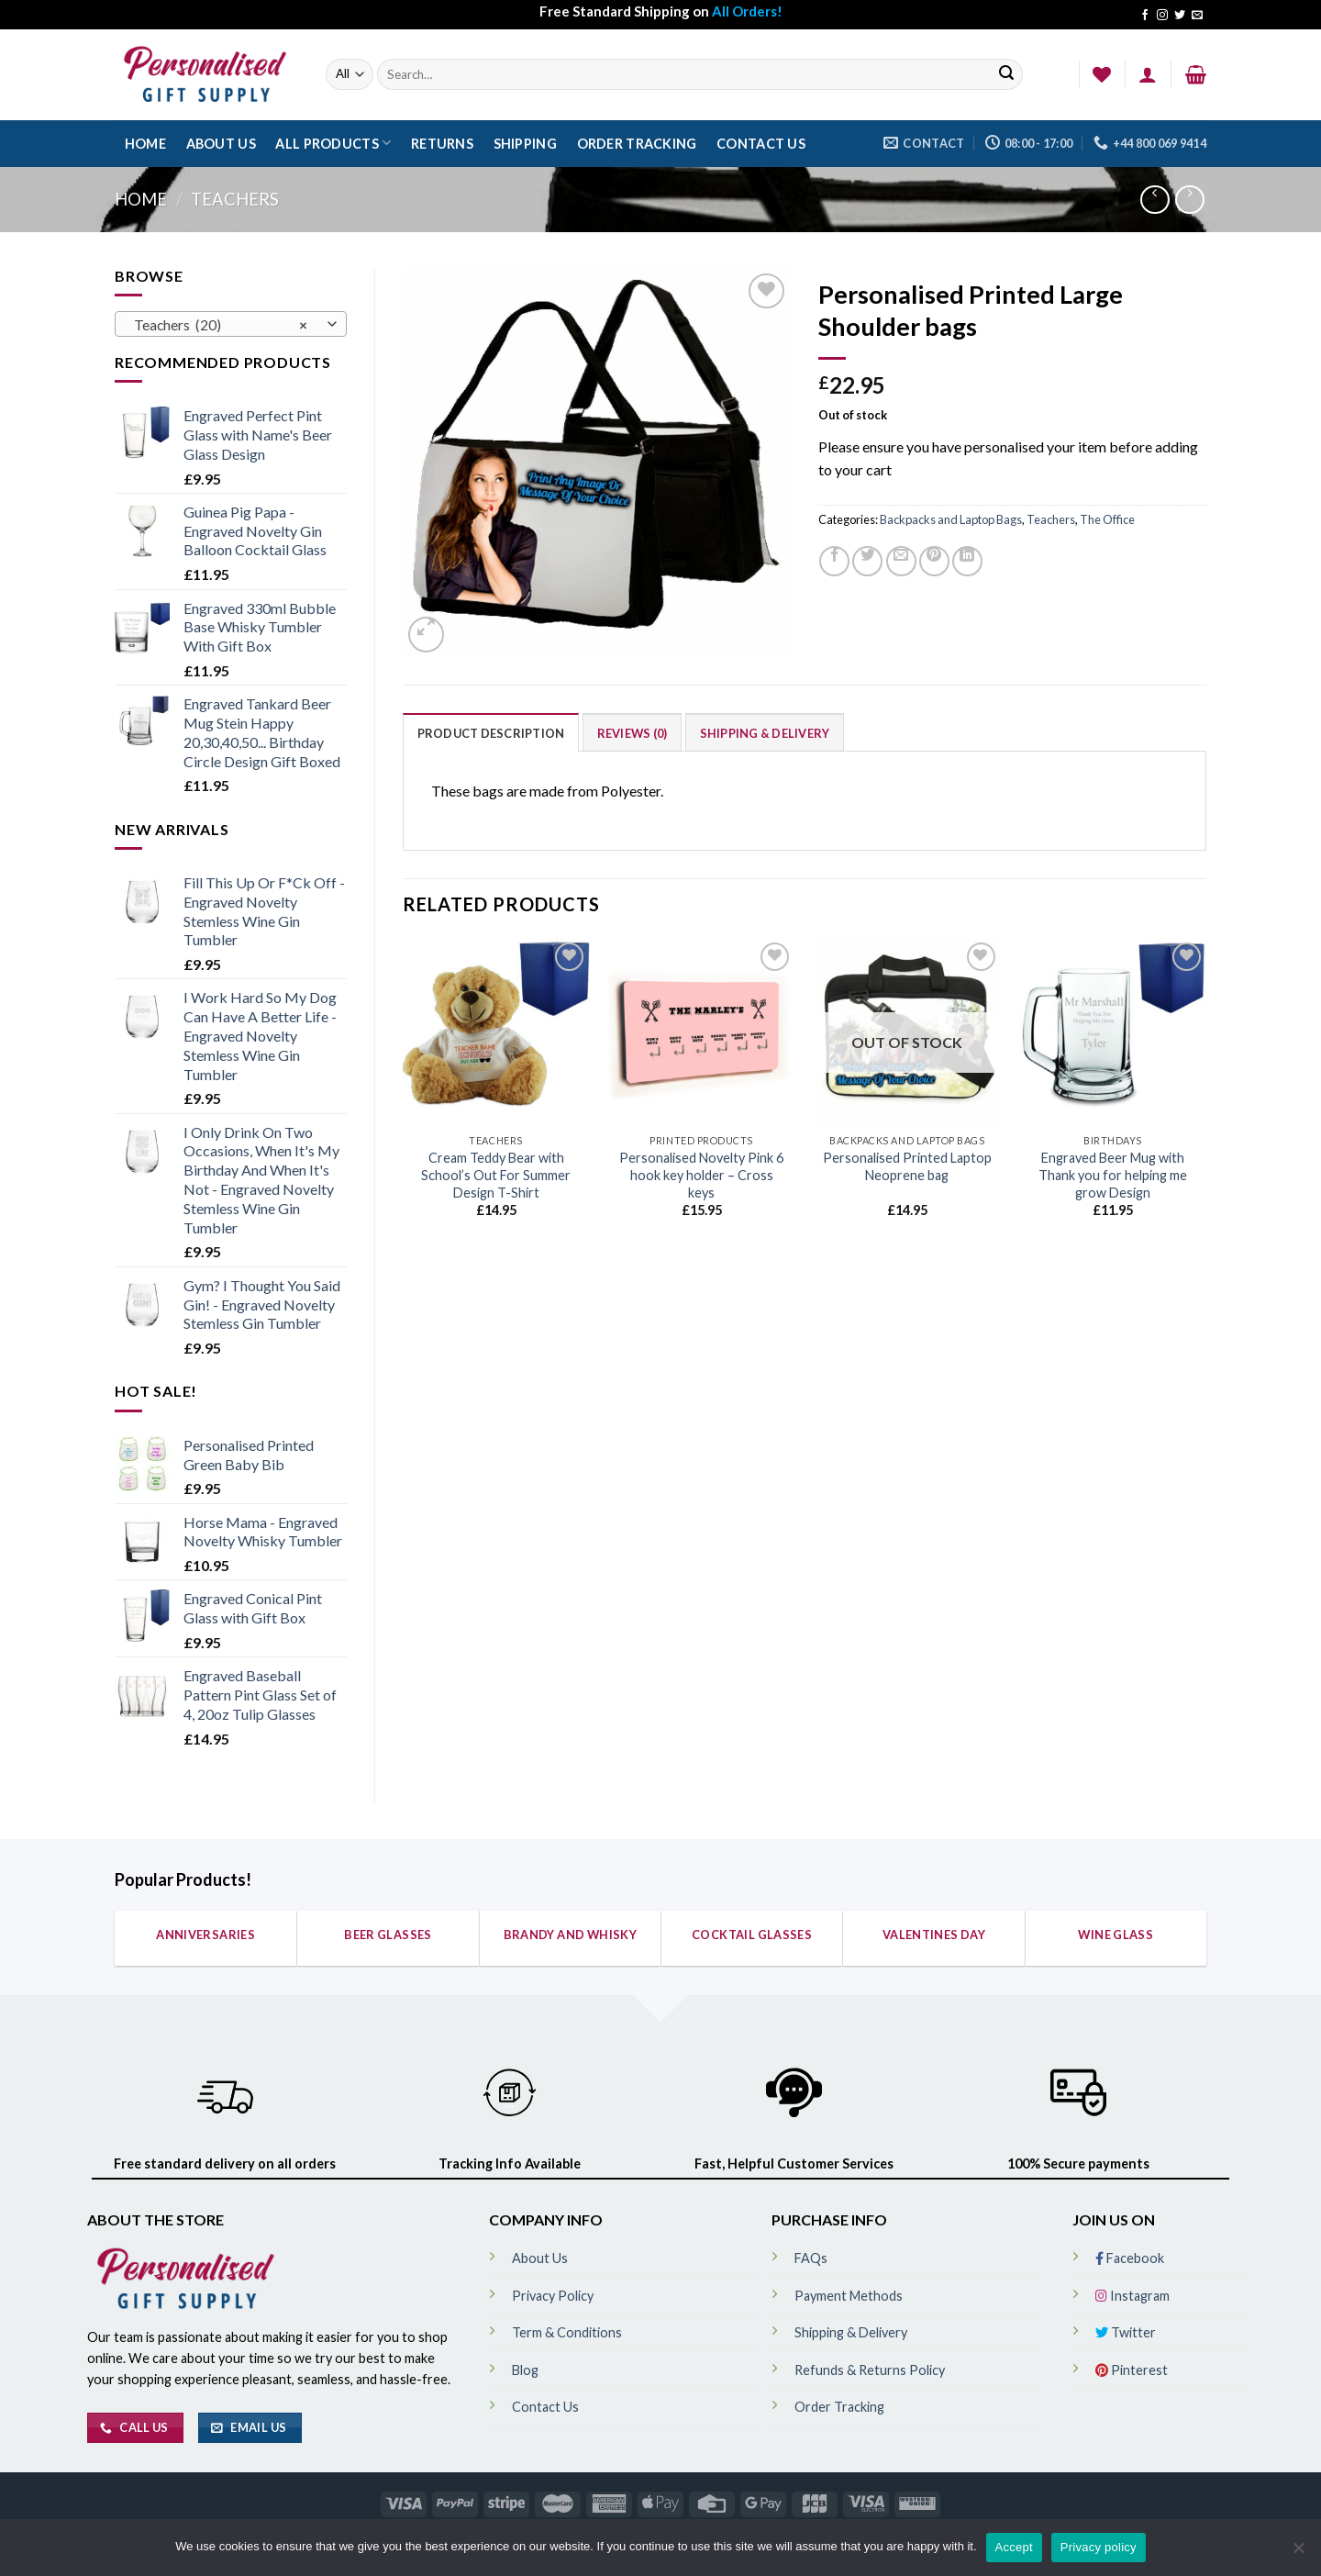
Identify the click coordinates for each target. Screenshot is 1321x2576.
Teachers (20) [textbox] (220, 325)
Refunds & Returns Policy (869, 2370)
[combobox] (231, 324)
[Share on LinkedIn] (967, 561)
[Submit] (1006, 75)
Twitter (1125, 2332)
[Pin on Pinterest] (934, 561)
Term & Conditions (567, 2332)
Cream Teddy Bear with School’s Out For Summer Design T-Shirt (496, 1174)
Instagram (1132, 2295)
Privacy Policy (553, 2295)
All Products (333, 142)
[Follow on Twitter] (1179, 15)
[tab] (491, 732)
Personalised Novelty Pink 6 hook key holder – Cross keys (701, 1174)
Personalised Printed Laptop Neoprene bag (907, 1166)
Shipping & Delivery (765, 733)
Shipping (525, 143)
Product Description (491, 733)
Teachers (235, 199)
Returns (442, 143)
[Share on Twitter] (867, 561)
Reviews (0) (632, 733)
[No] (1298, 2553)
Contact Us (760, 143)
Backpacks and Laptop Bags (951, 519)
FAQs (810, 2258)
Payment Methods (848, 2295)
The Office (1107, 519)
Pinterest (1131, 2370)
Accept (1014, 2547)
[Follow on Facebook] (1144, 15)
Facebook (1129, 2258)
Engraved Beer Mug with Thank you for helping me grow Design (1112, 1174)
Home (145, 143)
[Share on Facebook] (834, 561)
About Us (221, 143)
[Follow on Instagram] (1162, 15)
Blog (525, 2370)
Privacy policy (1098, 2547)
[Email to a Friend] (901, 561)
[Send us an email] (1197, 15)
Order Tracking (637, 143)
